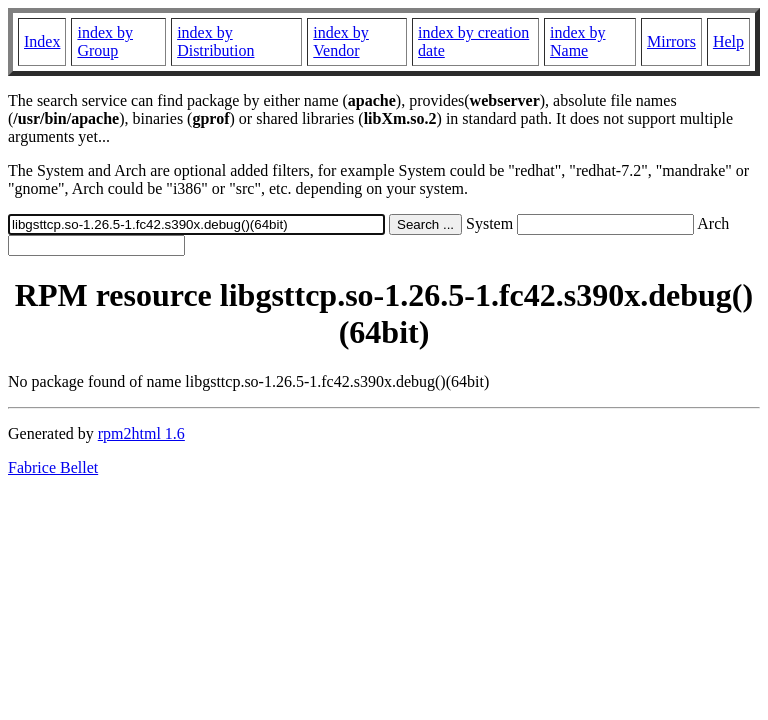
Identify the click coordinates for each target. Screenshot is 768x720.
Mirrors (671, 41)
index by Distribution (215, 41)
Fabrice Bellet (53, 467)
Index (42, 41)
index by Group (105, 41)
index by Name (578, 41)
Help (728, 41)
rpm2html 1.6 (141, 433)
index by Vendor (341, 41)
